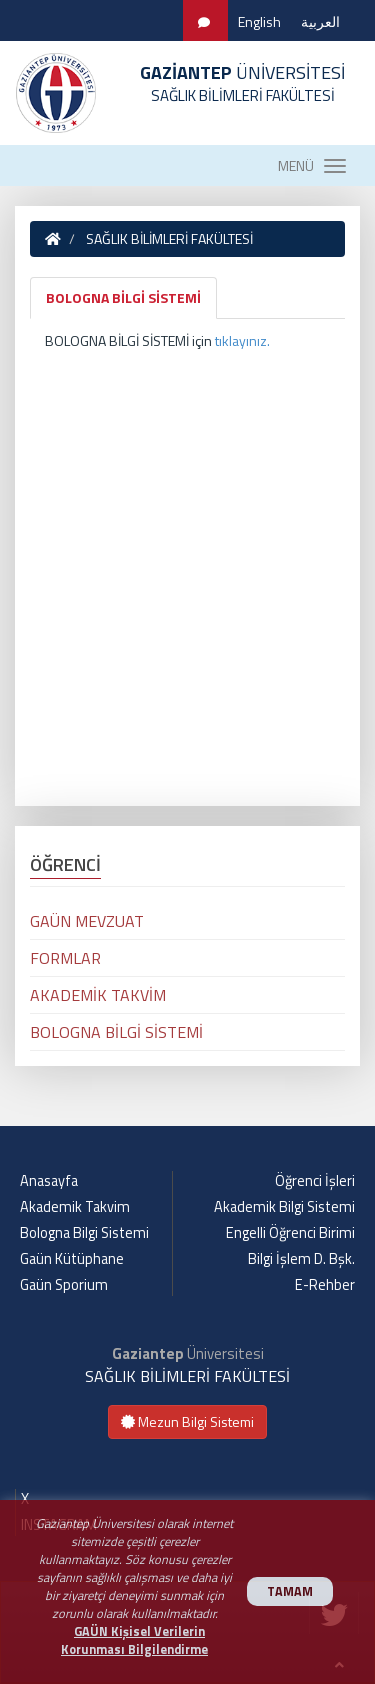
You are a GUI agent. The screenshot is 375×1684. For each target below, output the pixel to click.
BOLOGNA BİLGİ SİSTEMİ (123, 297)
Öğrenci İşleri (315, 1181)
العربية (320, 21)
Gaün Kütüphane (72, 1259)
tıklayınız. (242, 340)
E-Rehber (325, 1285)
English (259, 21)
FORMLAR (65, 958)
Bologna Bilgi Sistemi (84, 1233)
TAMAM (290, 1591)
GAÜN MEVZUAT (87, 921)
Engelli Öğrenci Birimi (290, 1233)
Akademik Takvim (75, 1207)
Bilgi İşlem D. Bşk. (301, 1259)
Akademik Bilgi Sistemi (284, 1207)
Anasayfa (49, 1181)
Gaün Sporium (64, 1285)
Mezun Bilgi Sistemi (187, 1421)
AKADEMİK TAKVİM (98, 995)
